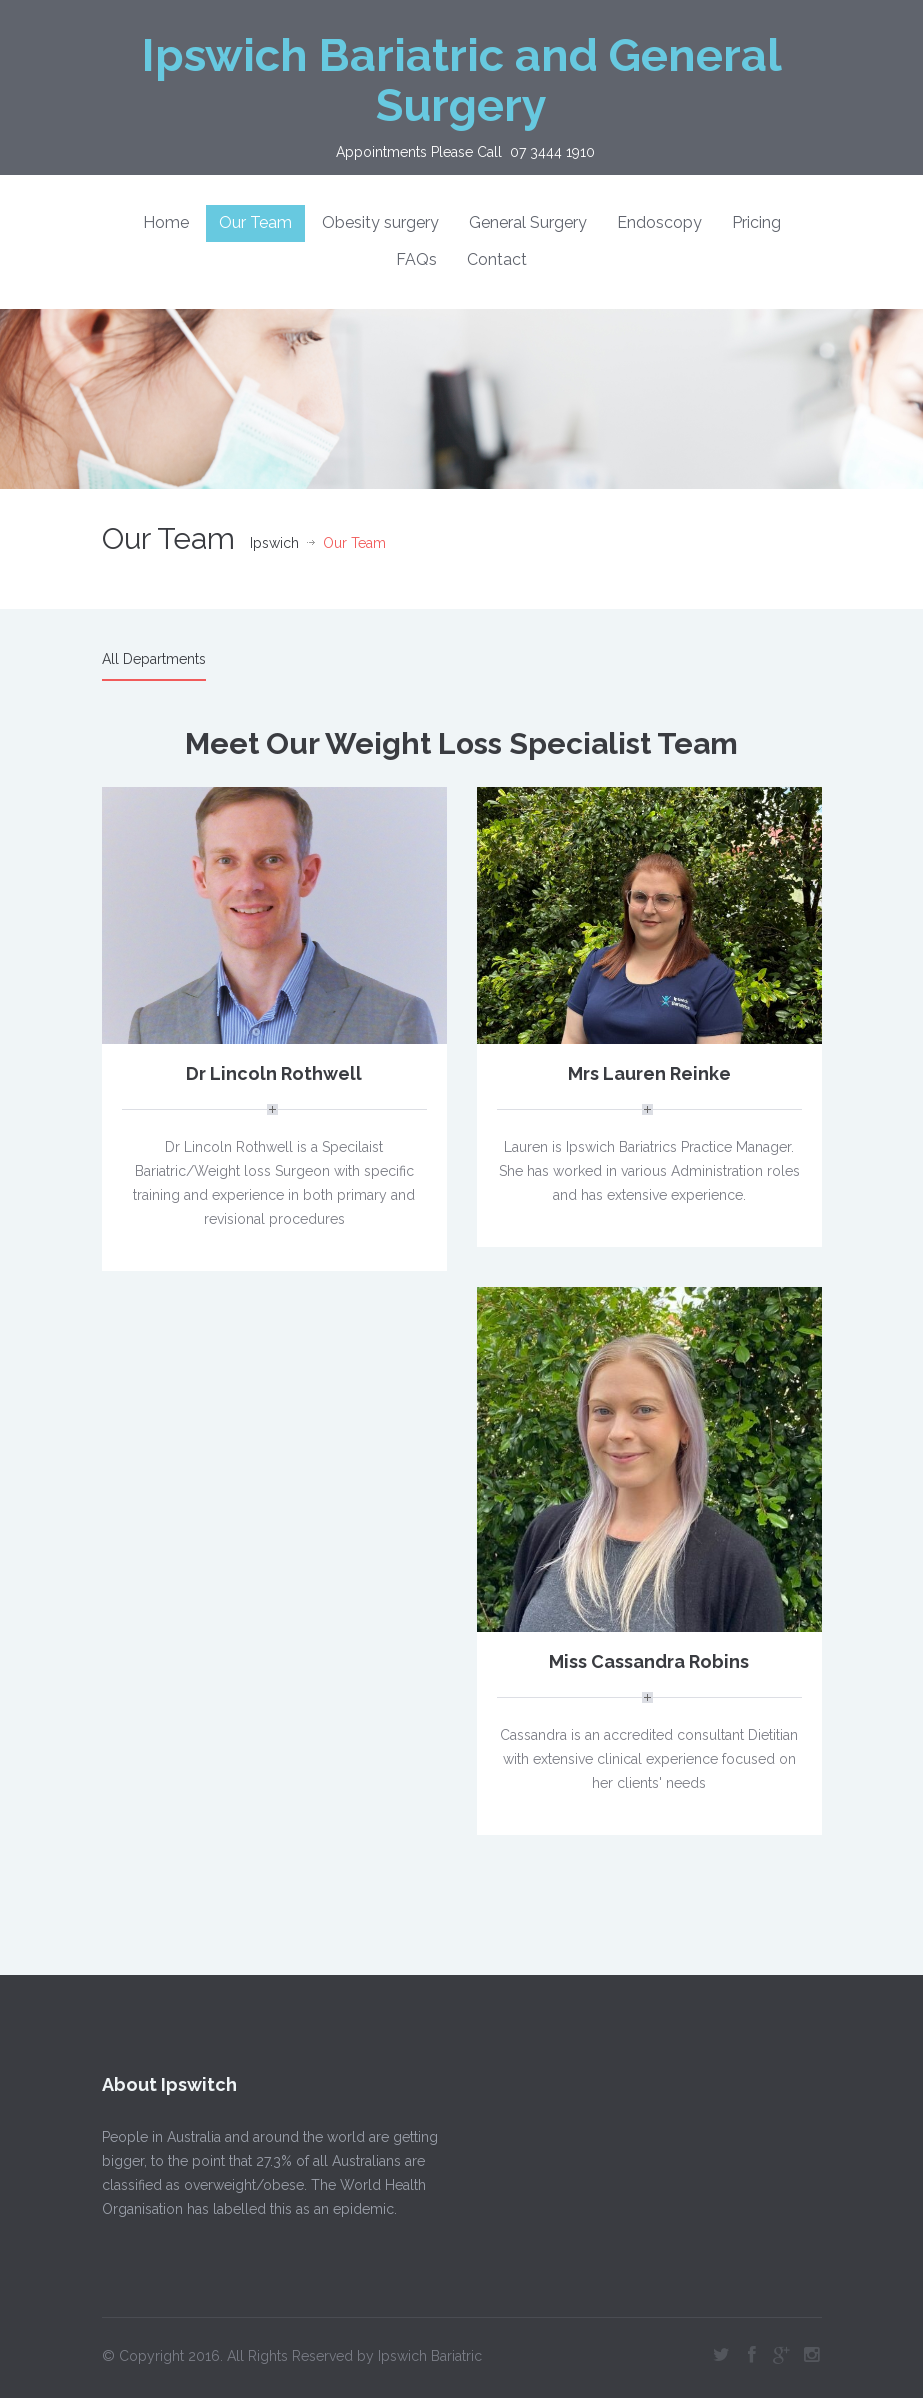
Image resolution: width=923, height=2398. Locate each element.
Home (166, 222)
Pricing (756, 222)
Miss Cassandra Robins (649, 1661)
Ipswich (274, 543)
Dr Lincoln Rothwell (274, 1073)
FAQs (416, 259)
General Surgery (528, 222)
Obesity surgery (380, 222)
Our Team (255, 222)
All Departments (154, 659)
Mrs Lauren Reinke (649, 1073)
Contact (497, 259)
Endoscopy (659, 222)
